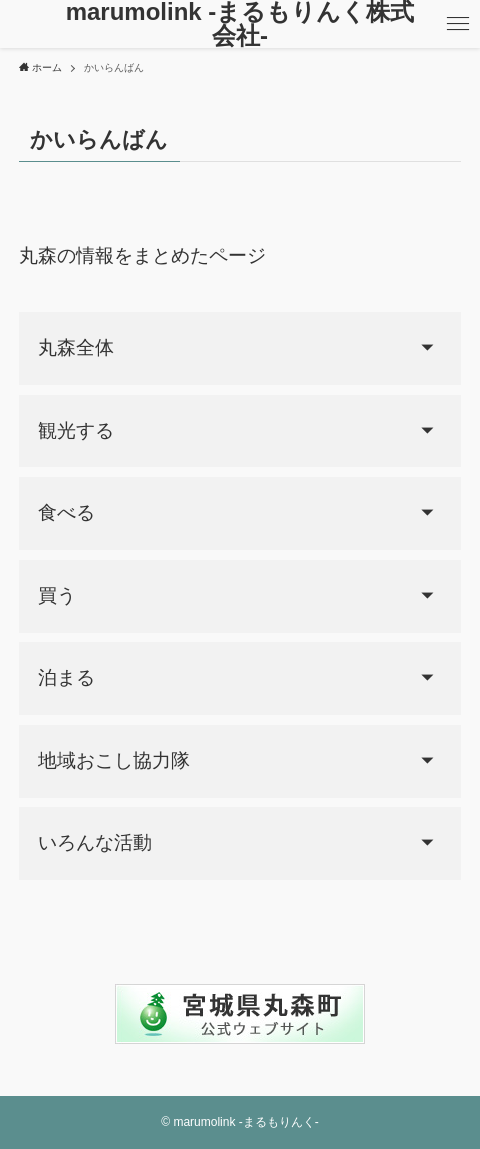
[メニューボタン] (458, 24)
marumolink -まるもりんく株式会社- (240, 24)
